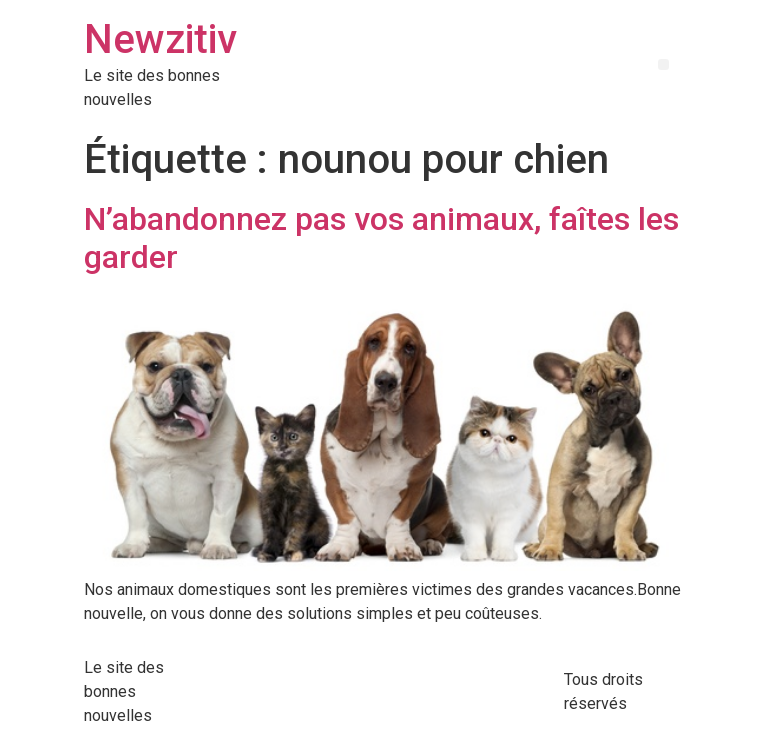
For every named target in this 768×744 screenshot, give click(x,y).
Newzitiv (160, 39)
